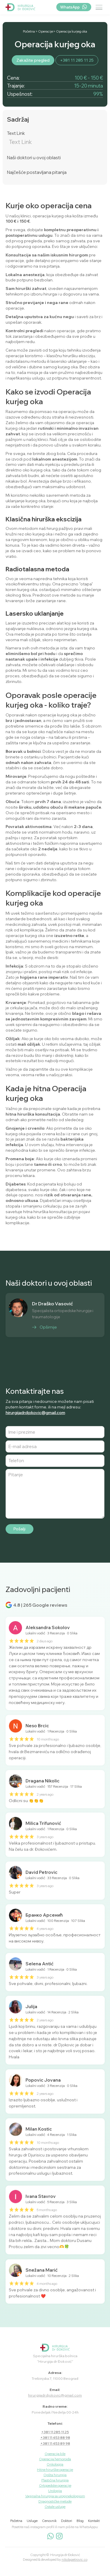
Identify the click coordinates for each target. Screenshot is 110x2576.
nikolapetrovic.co (74, 2559)
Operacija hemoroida (55, 2459)
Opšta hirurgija (55, 2475)
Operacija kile (55, 2454)
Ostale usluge (55, 2507)
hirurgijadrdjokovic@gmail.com (35, 1412)
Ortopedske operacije (55, 2485)
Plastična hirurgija (55, 2480)
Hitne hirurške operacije (55, 2470)
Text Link (16, 133)
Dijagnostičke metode (55, 2501)
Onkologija (55, 2464)
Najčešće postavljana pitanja (37, 172)
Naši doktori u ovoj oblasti (34, 157)
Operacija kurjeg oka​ (71, 31)
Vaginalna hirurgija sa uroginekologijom (55, 2496)
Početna (29, 31)
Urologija (55, 2491)
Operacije (45, 31)
